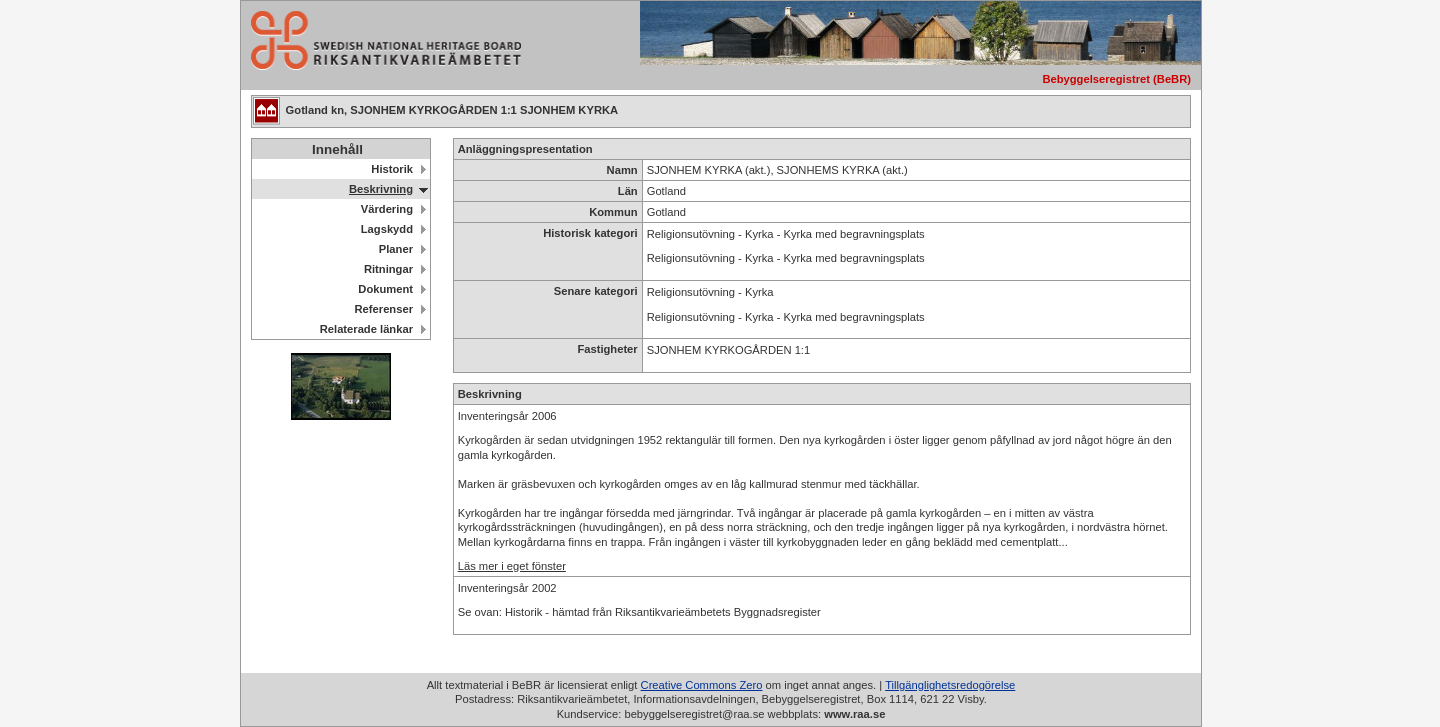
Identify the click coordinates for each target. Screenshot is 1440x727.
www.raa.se (854, 714)
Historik (392, 169)
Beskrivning (381, 189)
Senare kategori (596, 291)
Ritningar (388, 269)
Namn (622, 170)
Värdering (387, 209)
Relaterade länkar (366, 329)
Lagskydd (387, 229)
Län (628, 191)
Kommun (613, 212)
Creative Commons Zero (702, 685)
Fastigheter (607, 349)
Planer (396, 249)
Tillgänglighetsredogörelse (950, 685)
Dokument (385, 289)
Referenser (384, 309)
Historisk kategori (590, 233)
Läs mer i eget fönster (512, 566)
